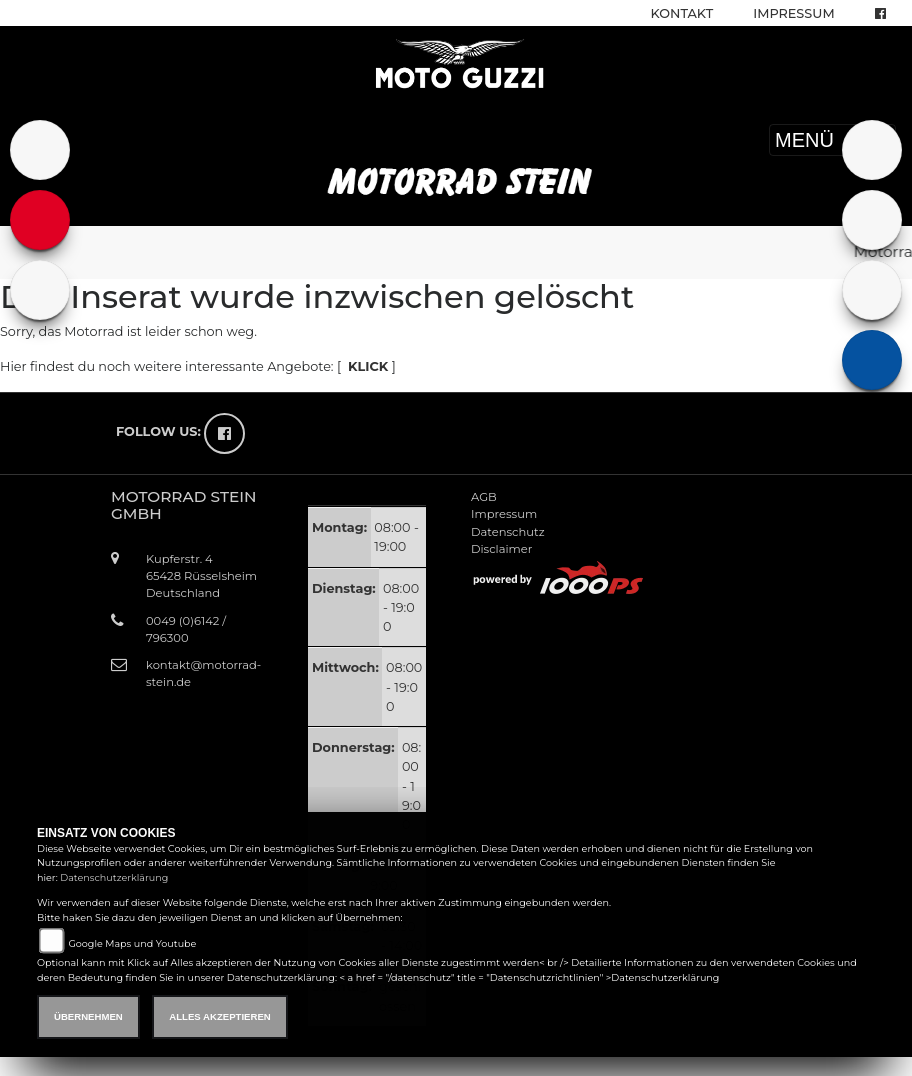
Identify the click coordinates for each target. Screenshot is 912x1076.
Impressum (793, 13)
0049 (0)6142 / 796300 (186, 629)
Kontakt (682, 13)
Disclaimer (501, 549)
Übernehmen (88, 1016)
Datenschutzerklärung (114, 877)
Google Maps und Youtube (132, 943)
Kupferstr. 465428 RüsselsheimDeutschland (201, 576)
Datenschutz (508, 532)
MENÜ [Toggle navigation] (832, 140)
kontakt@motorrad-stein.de (203, 673)
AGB (484, 497)
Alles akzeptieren (219, 1016)
